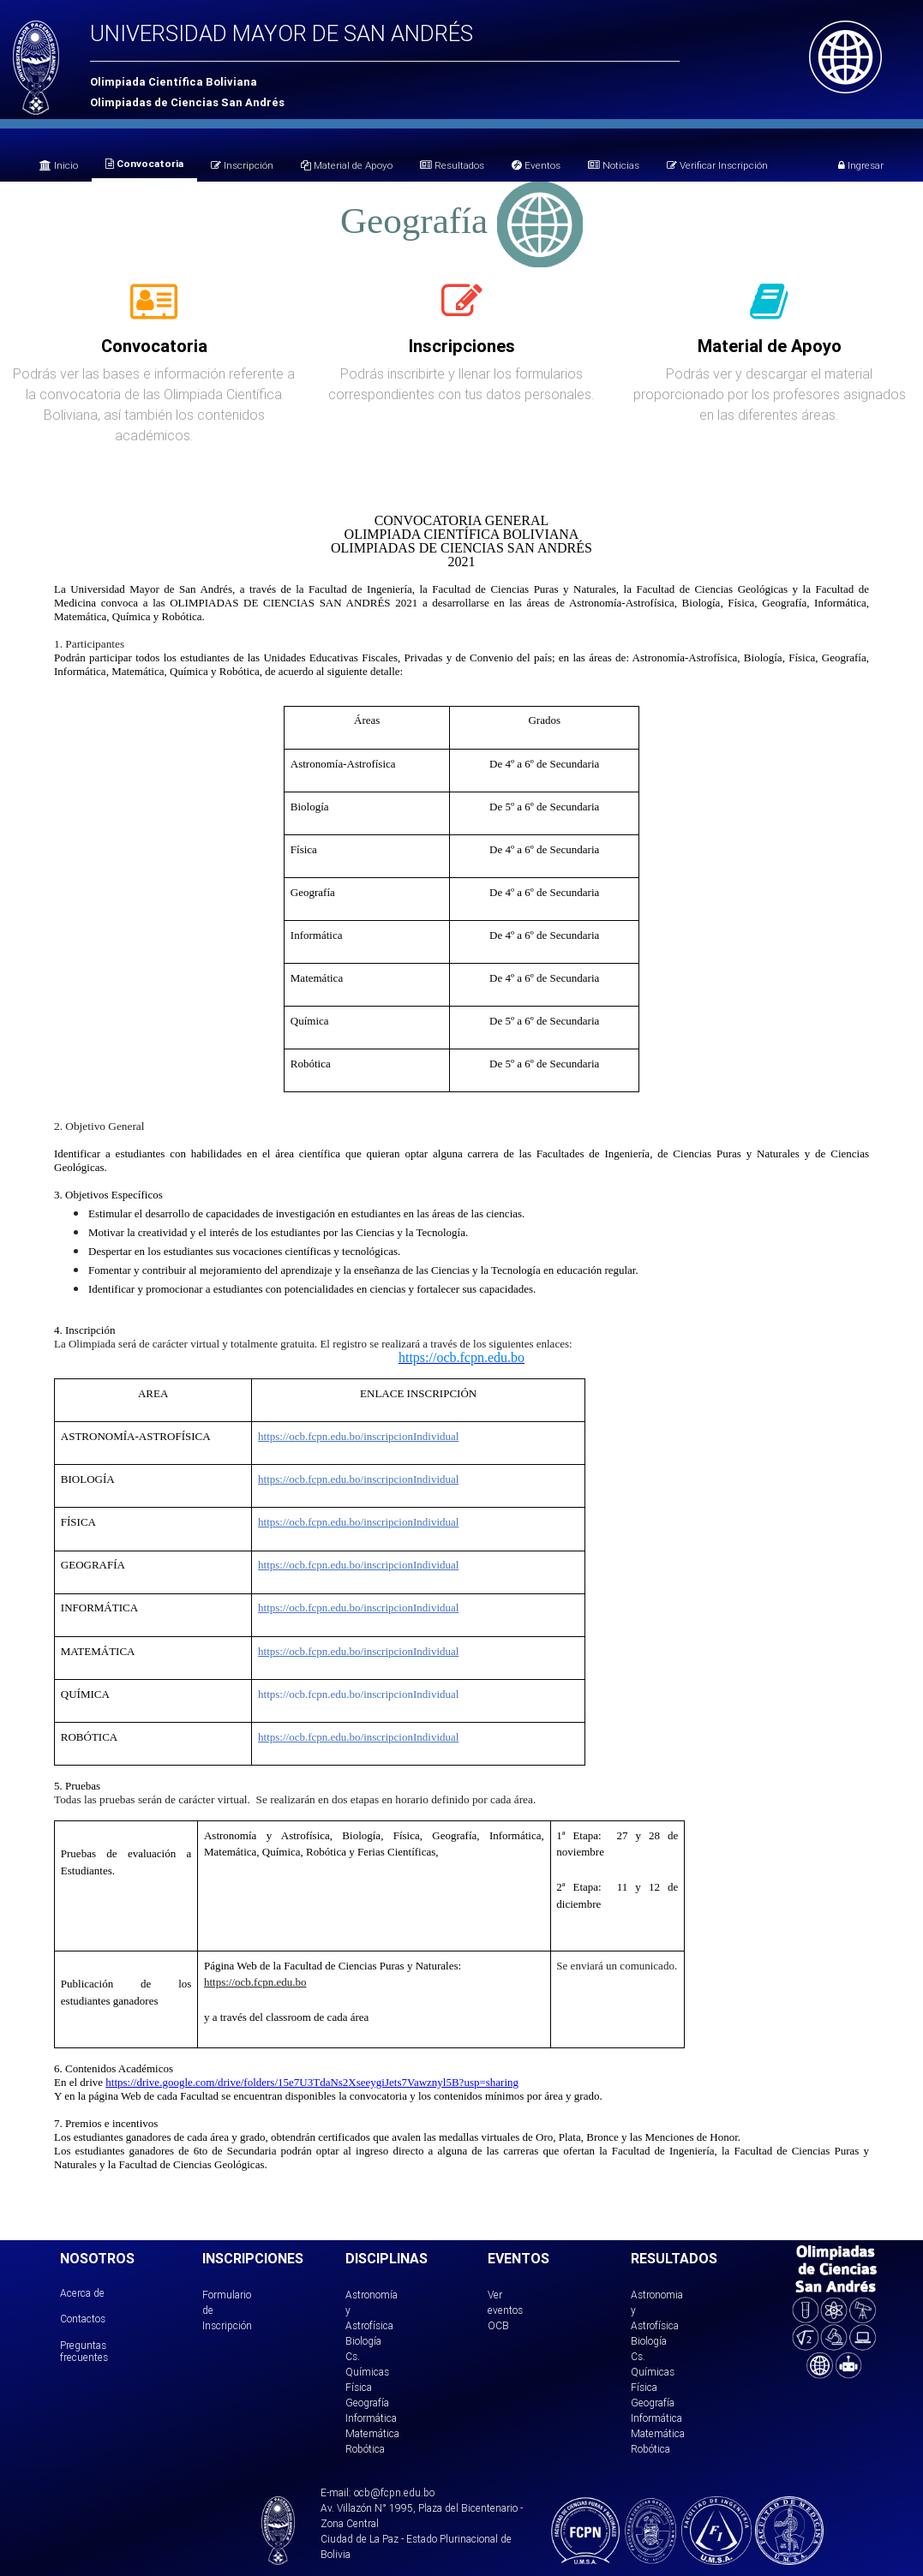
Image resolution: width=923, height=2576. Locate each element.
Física (358, 2387)
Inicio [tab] (58, 164)
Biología (363, 2340)
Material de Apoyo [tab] (347, 164)
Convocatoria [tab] (144, 163)
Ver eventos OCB (505, 2310)
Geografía (367, 2402)
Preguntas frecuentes (84, 2351)
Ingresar (861, 164)
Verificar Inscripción (717, 164)
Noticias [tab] (613, 164)
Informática (371, 2418)
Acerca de (82, 2292)
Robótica (365, 2448)
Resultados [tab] (452, 164)
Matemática (372, 2433)
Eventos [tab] (536, 164)
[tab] (153, 311)
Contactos (82, 2318)
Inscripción (242, 164)
